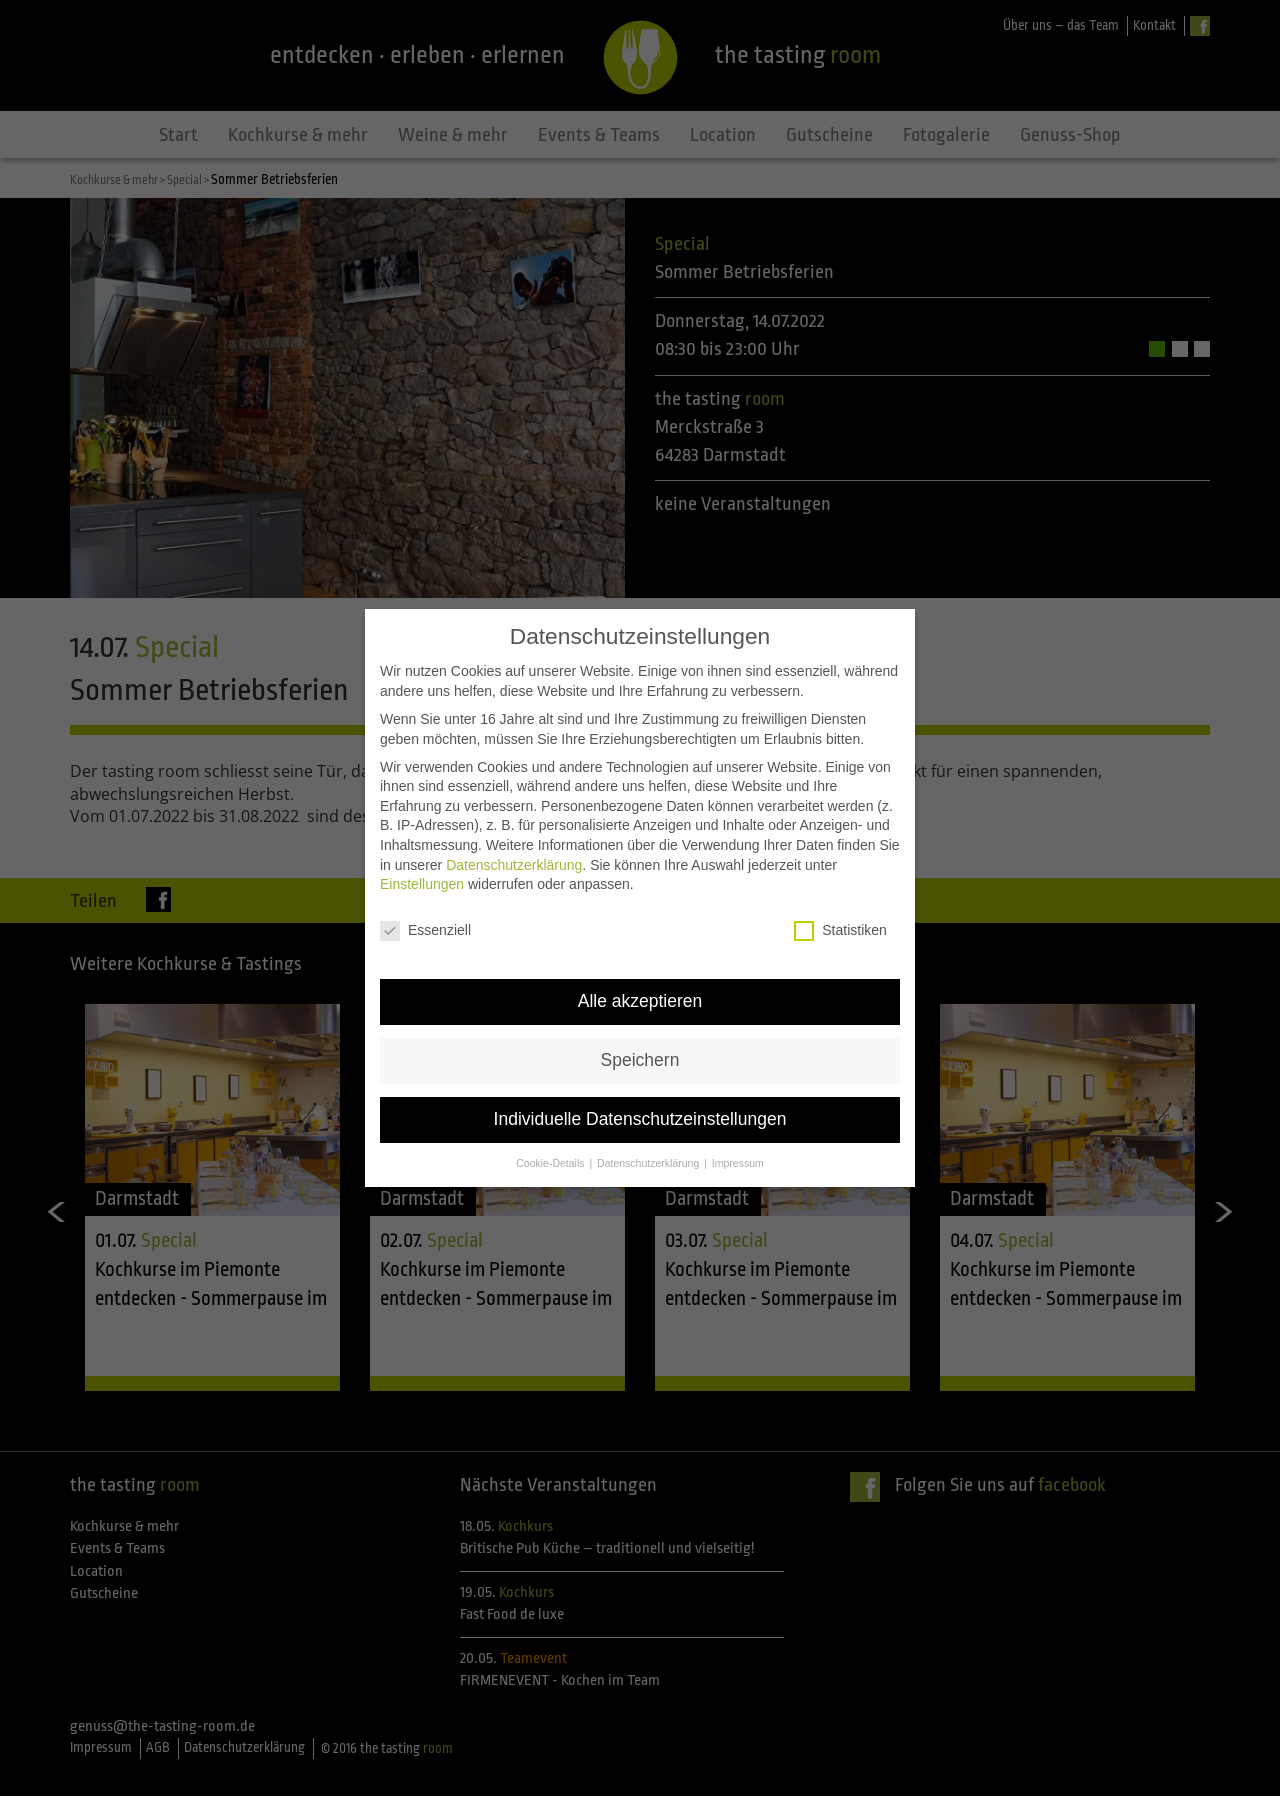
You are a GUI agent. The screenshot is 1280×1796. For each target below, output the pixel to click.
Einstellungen (422, 858)
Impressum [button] (738, 1136)
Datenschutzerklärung (514, 838)
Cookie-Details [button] (551, 1136)
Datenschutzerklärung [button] (649, 1136)
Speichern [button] (640, 1033)
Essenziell (425, 904)
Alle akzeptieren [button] (640, 974)
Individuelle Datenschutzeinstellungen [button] (640, 1092)
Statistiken (840, 904)
